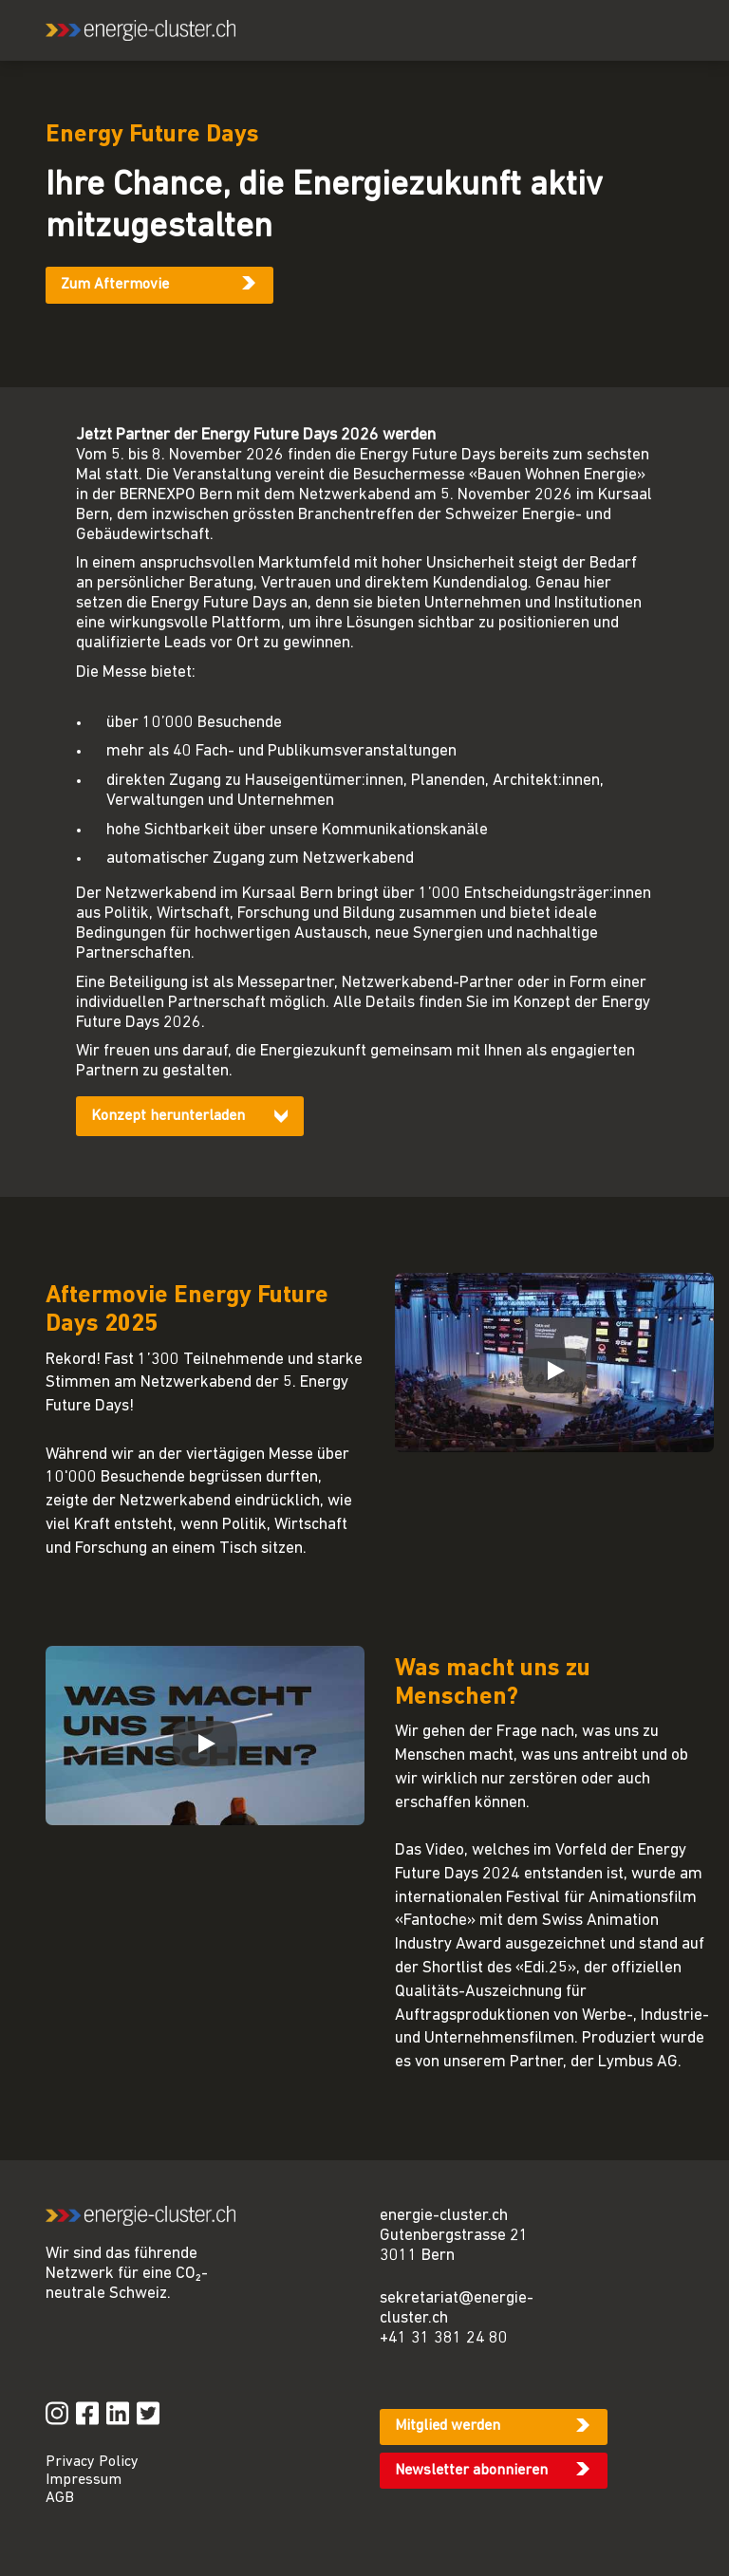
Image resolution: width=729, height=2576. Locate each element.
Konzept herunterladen (168, 1116)
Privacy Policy (92, 2462)
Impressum (84, 2480)
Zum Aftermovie (115, 284)
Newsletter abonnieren (471, 2470)
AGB (60, 2498)
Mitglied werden (447, 2426)
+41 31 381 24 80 (444, 2338)
